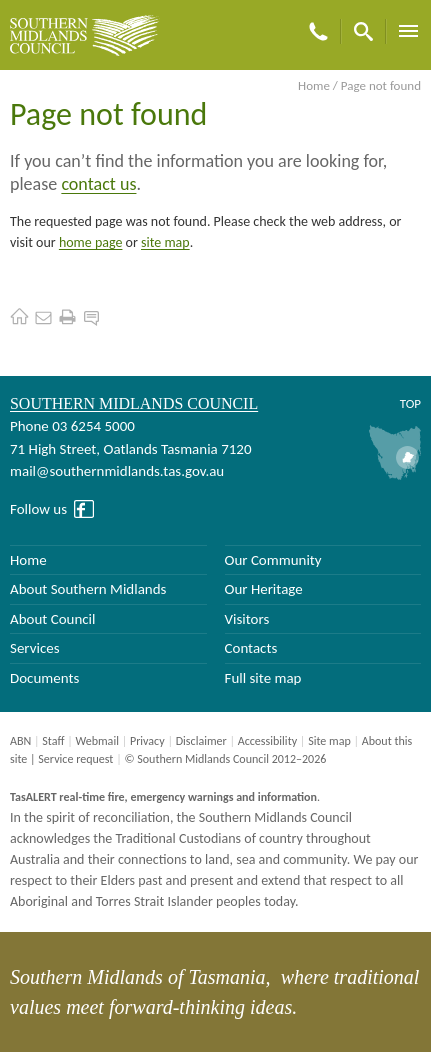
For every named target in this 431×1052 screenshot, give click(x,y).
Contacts (251, 648)
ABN (20, 741)
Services (35, 648)
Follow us (38, 509)
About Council (53, 619)
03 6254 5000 (93, 426)
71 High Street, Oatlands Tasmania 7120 (130, 449)
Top (410, 403)
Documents (44, 678)
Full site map (263, 678)
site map (165, 242)
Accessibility (267, 741)
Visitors (247, 619)
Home (314, 85)
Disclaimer (201, 741)
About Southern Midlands (88, 589)
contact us (98, 184)
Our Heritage (264, 589)
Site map (329, 741)
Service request (75, 759)
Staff (53, 741)
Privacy (147, 741)
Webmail (96, 741)
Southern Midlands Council (134, 403)
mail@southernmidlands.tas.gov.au (117, 471)
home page (91, 242)
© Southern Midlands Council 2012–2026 (225, 759)
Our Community (273, 560)
